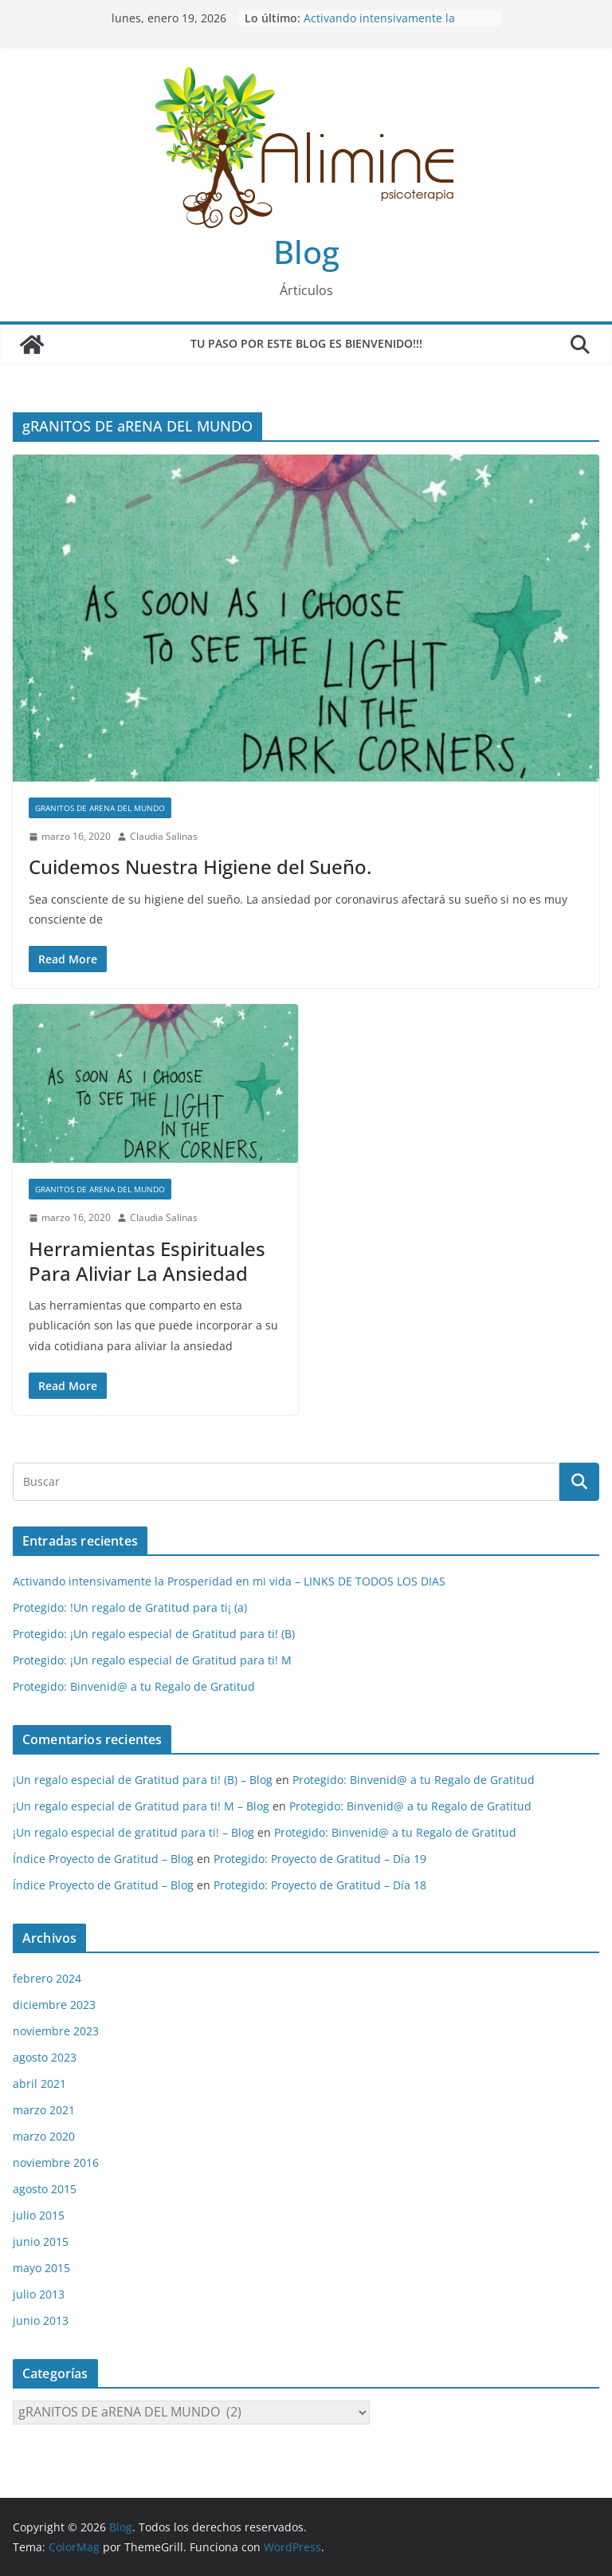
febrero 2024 (47, 1978)
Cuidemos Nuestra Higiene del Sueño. (200, 866)
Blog (306, 252)
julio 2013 (39, 2294)
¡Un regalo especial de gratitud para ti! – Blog (133, 1832)
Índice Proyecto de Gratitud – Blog (103, 1858)
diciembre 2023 (54, 2004)
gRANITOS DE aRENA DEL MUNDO (100, 807)
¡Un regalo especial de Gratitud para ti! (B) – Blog (143, 1779)
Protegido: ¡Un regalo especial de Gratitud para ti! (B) (154, 1633)
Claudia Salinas (164, 836)
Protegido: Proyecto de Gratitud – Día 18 (320, 1885)
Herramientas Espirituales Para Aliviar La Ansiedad (147, 1260)
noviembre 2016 (56, 2162)
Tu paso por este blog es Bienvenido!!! (306, 343)
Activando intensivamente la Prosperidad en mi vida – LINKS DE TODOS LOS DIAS (229, 1581)
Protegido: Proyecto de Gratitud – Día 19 (320, 1858)
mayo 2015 (41, 2267)
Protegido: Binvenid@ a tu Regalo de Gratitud (134, 1686)
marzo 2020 (44, 2136)
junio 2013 (41, 2320)
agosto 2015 (44, 2188)
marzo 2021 (44, 2109)
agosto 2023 (44, 2057)
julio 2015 (39, 2215)
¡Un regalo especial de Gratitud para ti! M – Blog (141, 1806)
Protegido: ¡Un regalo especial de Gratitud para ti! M (152, 1660)
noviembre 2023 (56, 2030)
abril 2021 (39, 2083)
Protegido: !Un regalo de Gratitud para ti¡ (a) (130, 1607)
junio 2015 (41, 2241)
